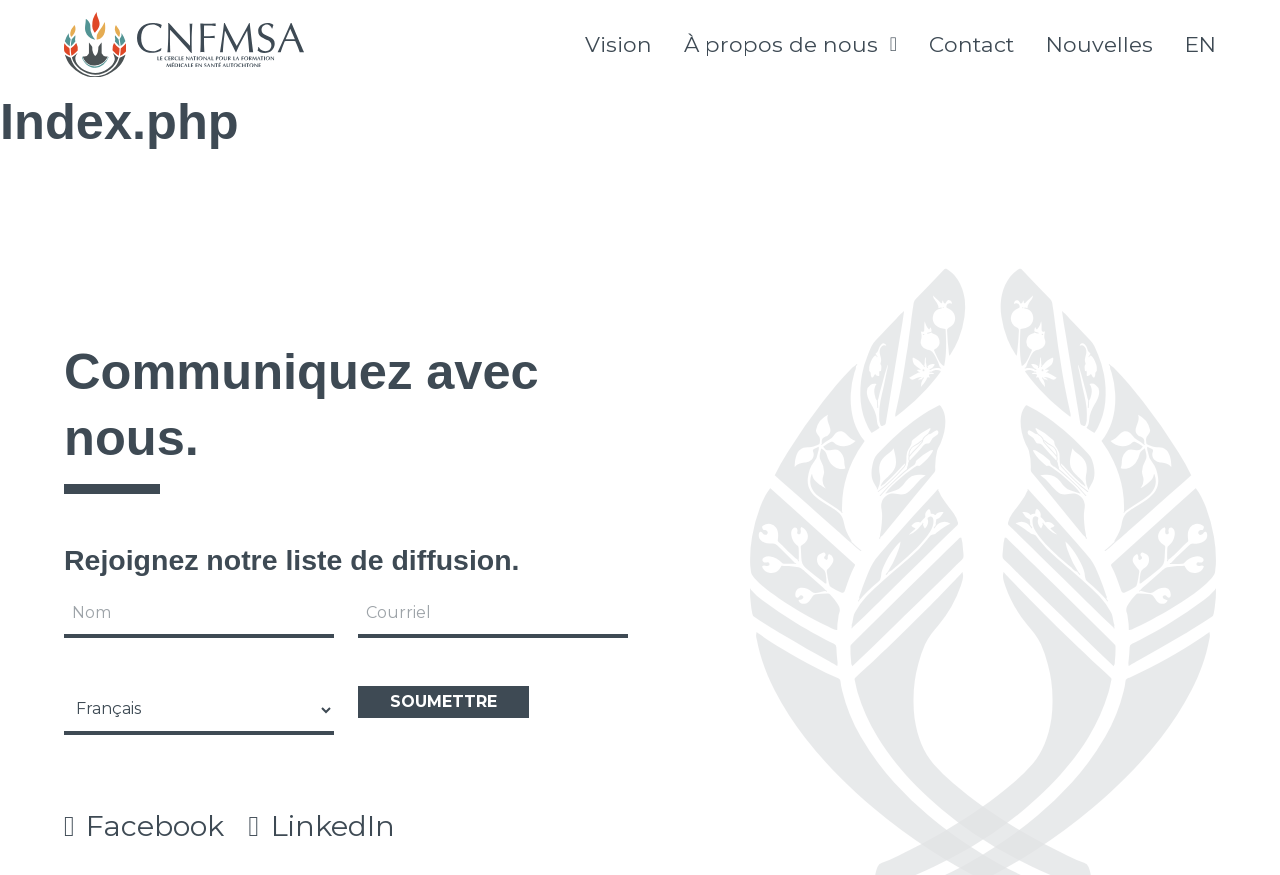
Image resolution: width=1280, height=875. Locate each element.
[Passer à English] (1200, 45)
